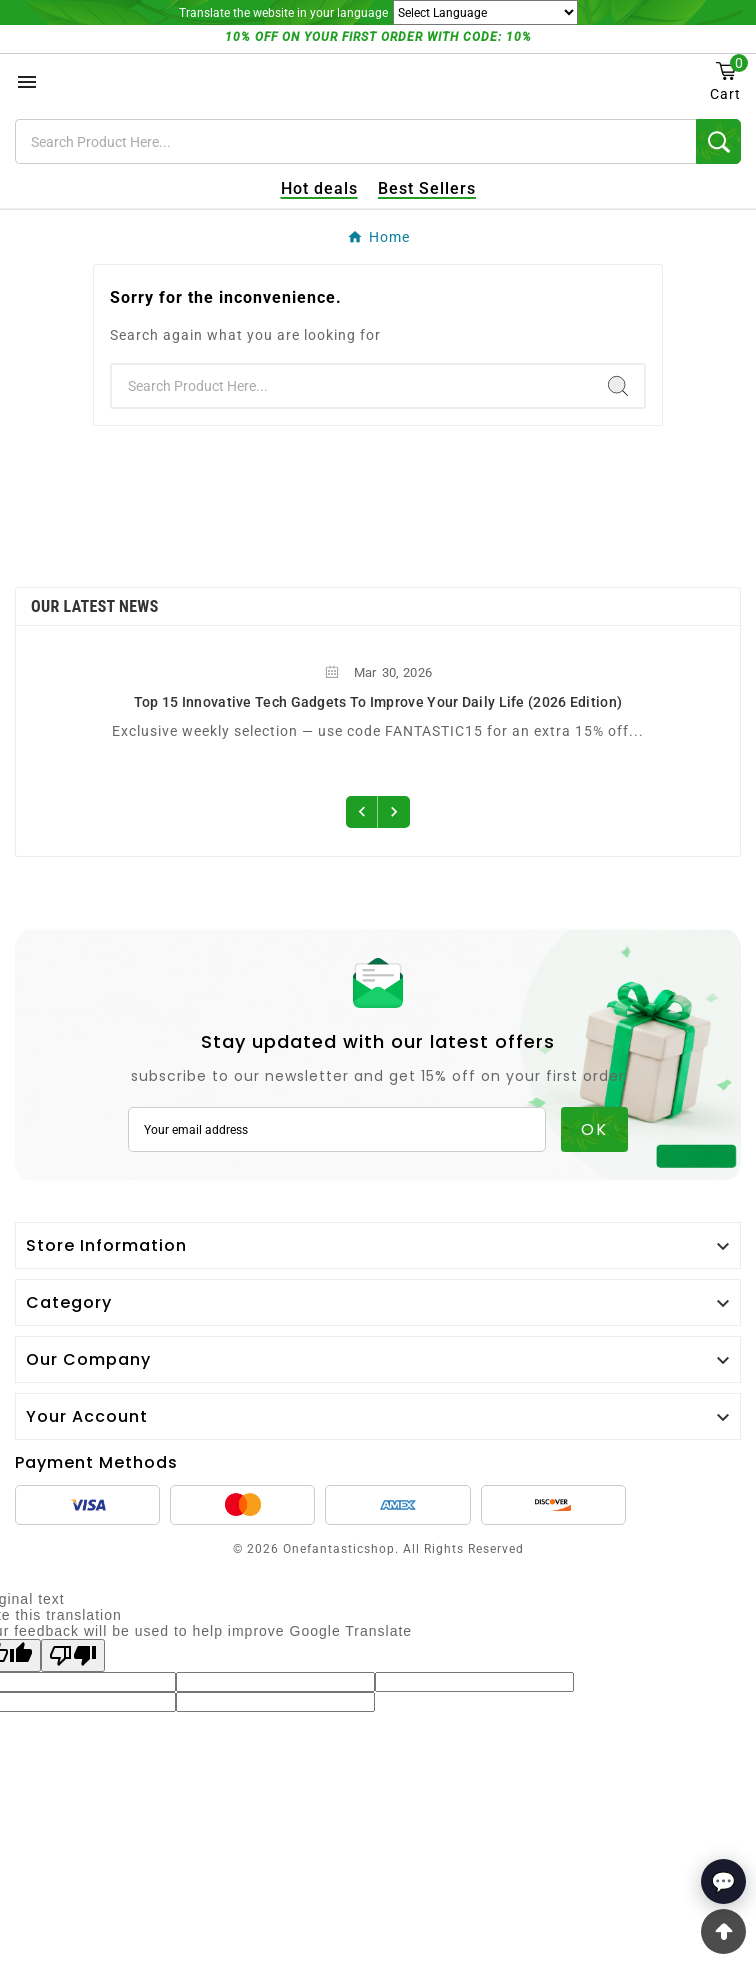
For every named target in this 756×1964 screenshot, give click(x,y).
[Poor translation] (73, 1655)
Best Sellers (427, 188)
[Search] (355, 141)
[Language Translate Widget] (485, 12)
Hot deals (319, 188)
